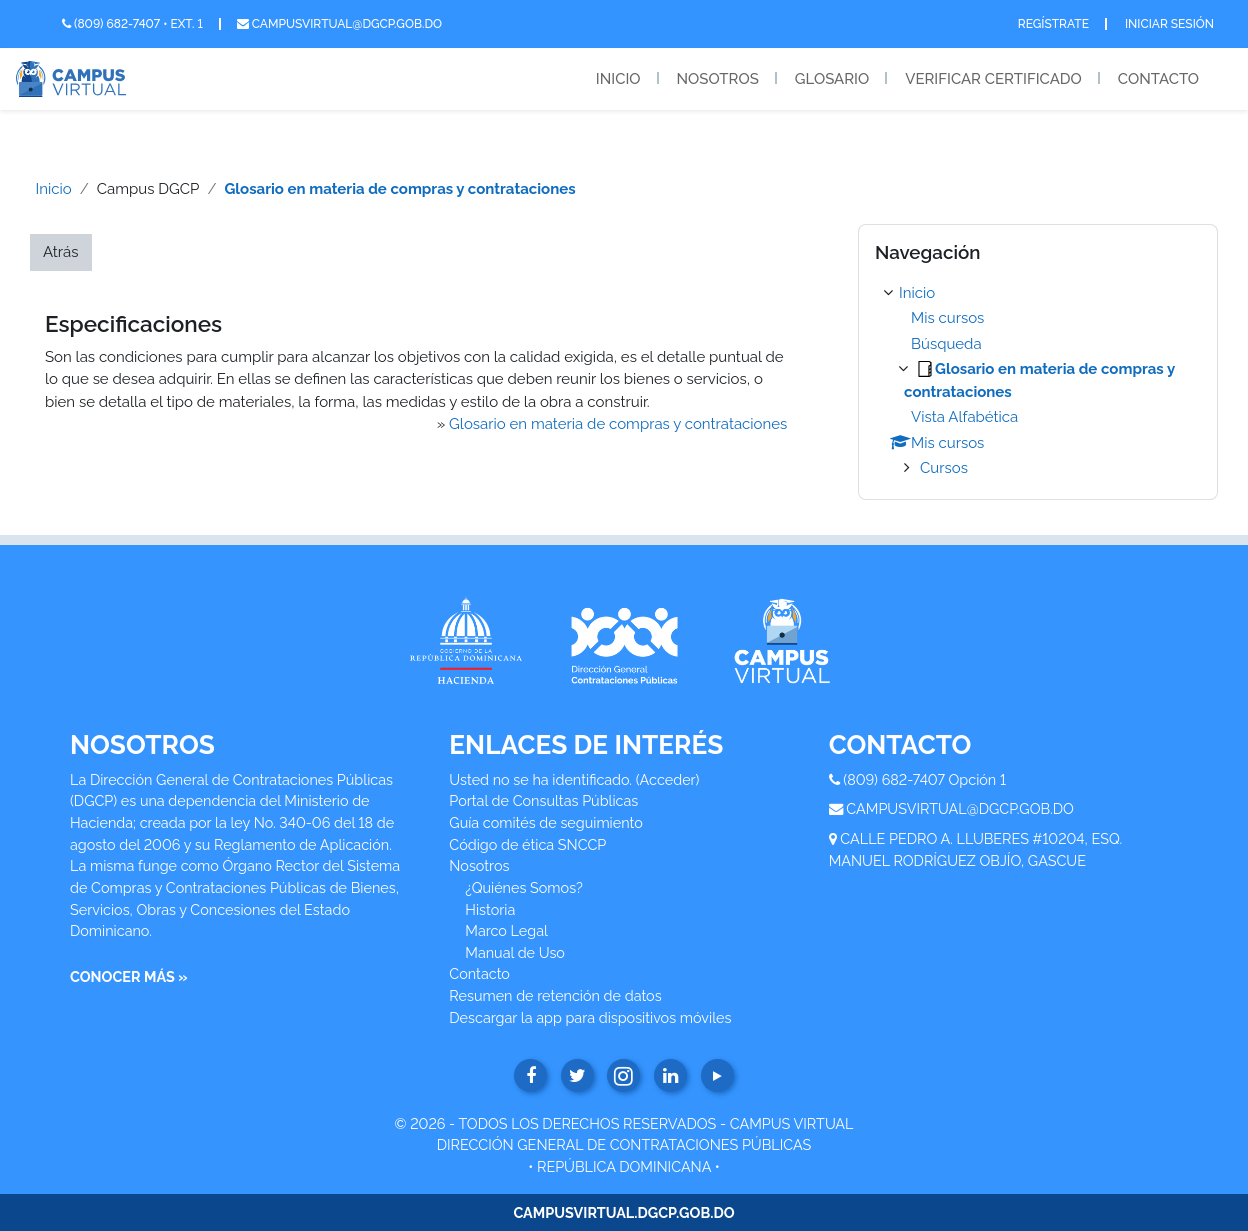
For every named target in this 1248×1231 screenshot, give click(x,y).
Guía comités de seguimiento (545, 822)
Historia (490, 909)
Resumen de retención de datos (555, 995)
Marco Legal (506, 930)
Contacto (1158, 79)
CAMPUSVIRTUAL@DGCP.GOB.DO (960, 808)
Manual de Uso (515, 952)
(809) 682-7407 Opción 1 (924, 779)
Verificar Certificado (993, 79)
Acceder (668, 779)
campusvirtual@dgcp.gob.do (339, 24)
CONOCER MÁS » (129, 976)
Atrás (61, 252)
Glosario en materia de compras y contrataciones (399, 189)
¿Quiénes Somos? (524, 887)
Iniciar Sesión (1169, 24)
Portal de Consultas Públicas (543, 800)
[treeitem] (1038, 381)
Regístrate (1053, 24)
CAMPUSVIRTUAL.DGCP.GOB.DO (623, 1212)
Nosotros (718, 79)
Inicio (618, 79)
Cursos (944, 468)
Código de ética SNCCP (527, 844)
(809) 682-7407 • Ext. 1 (132, 24)
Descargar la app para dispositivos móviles (590, 1017)
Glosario (832, 79)
